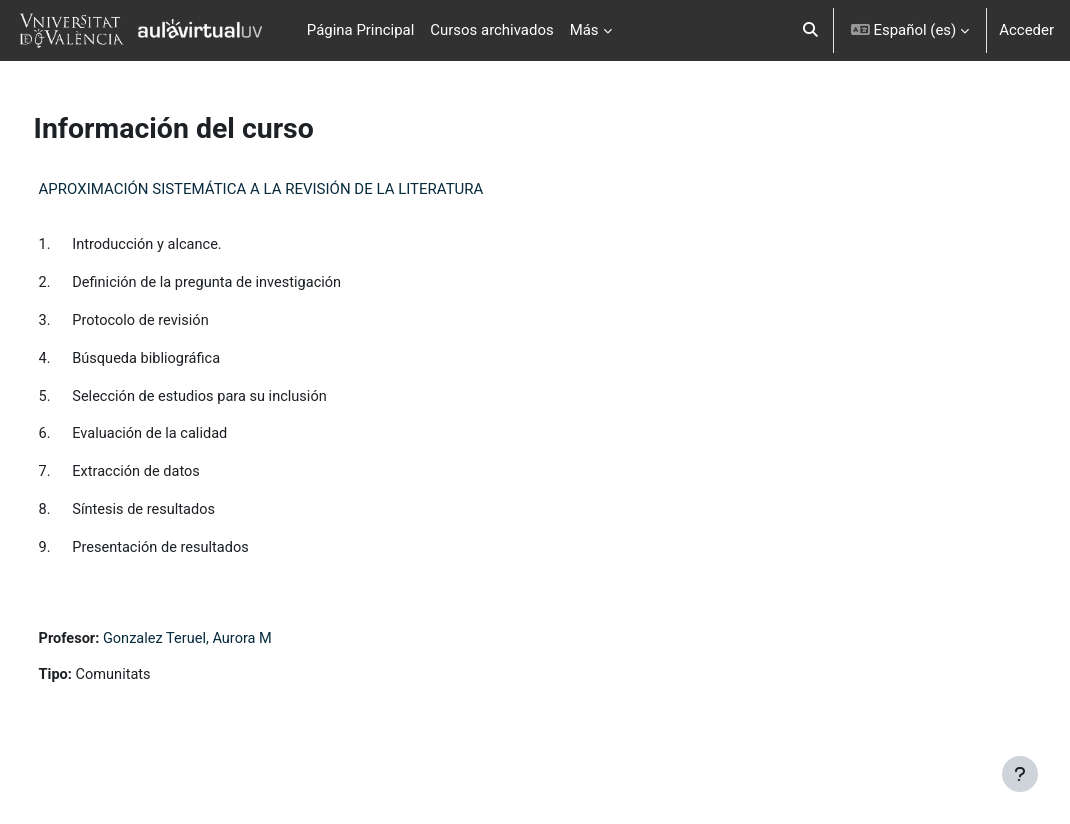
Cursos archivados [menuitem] (491, 30)
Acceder (1026, 30)
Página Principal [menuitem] (361, 30)
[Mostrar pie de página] (1020, 774)
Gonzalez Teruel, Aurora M (228, 644)
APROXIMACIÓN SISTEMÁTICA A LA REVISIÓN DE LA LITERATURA (298, 189)
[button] (810, 30)
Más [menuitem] (584, 30)
